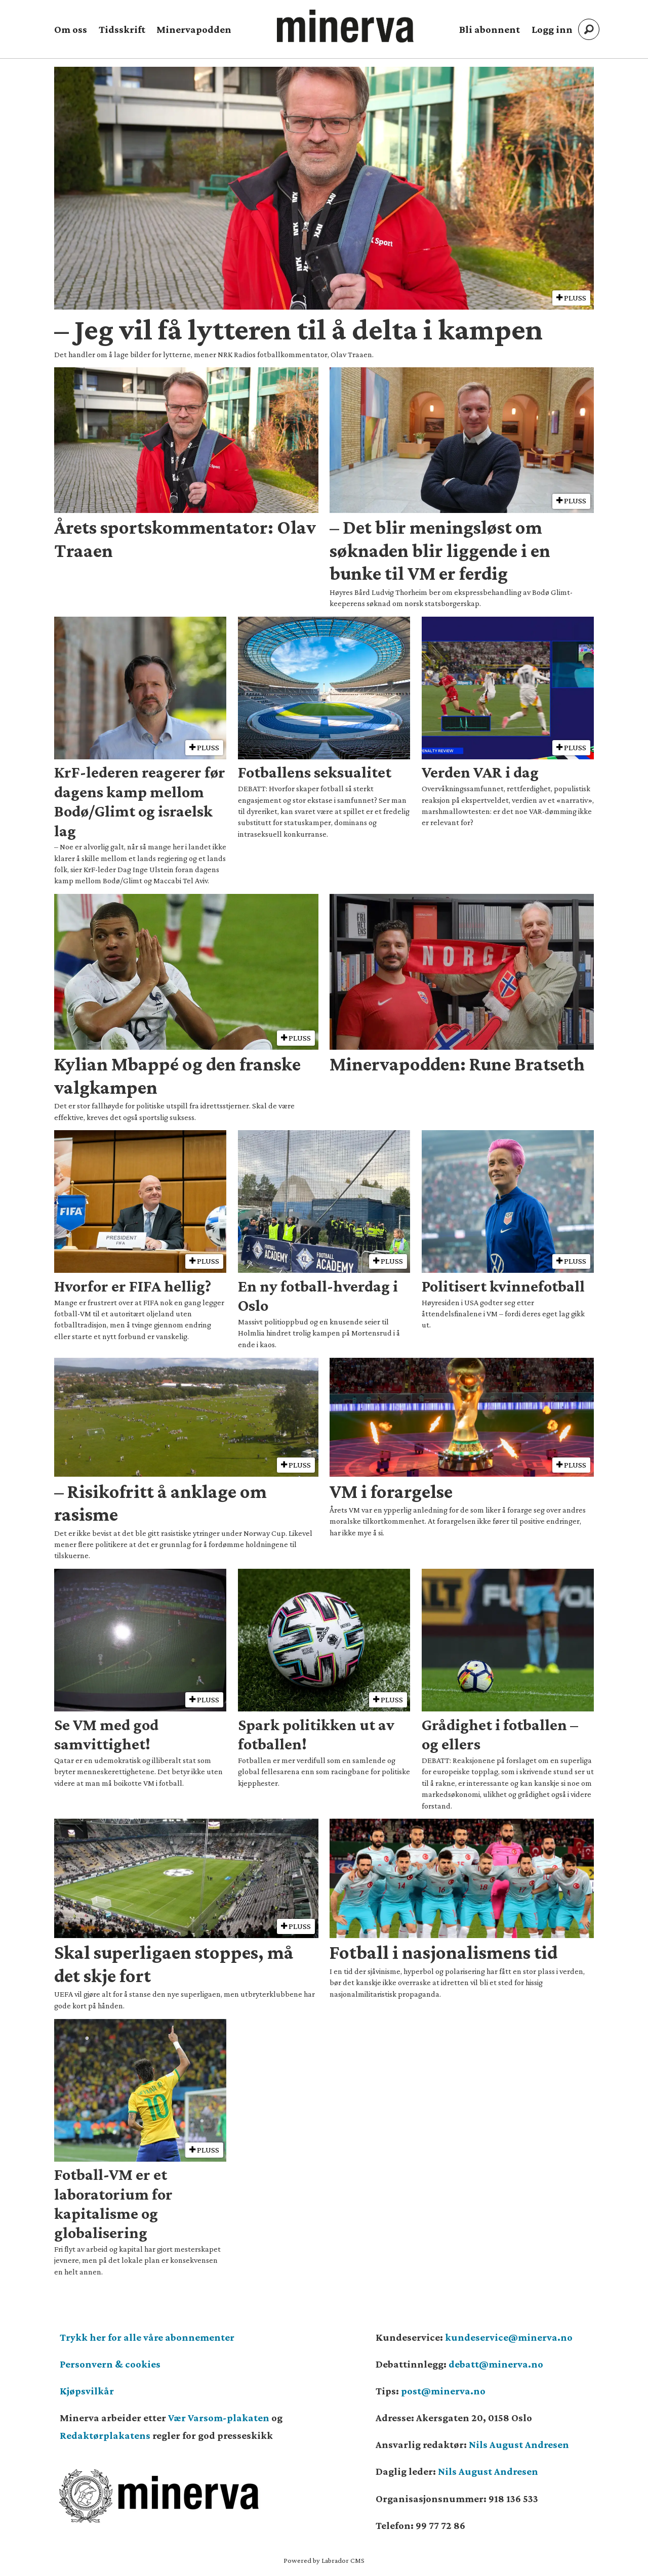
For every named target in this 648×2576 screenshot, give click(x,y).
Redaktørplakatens (105, 2435)
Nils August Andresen (519, 2444)
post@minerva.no (443, 2390)
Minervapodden (193, 29)
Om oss (70, 29)
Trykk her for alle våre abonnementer (147, 2337)
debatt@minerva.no (496, 2364)
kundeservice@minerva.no (509, 2337)
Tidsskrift (122, 29)
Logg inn (552, 29)
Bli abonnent (489, 29)
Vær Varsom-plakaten (218, 2417)
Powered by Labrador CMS (324, 2560)
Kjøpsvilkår (87, 2390)
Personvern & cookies (110, 2364)
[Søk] (589, 29)
